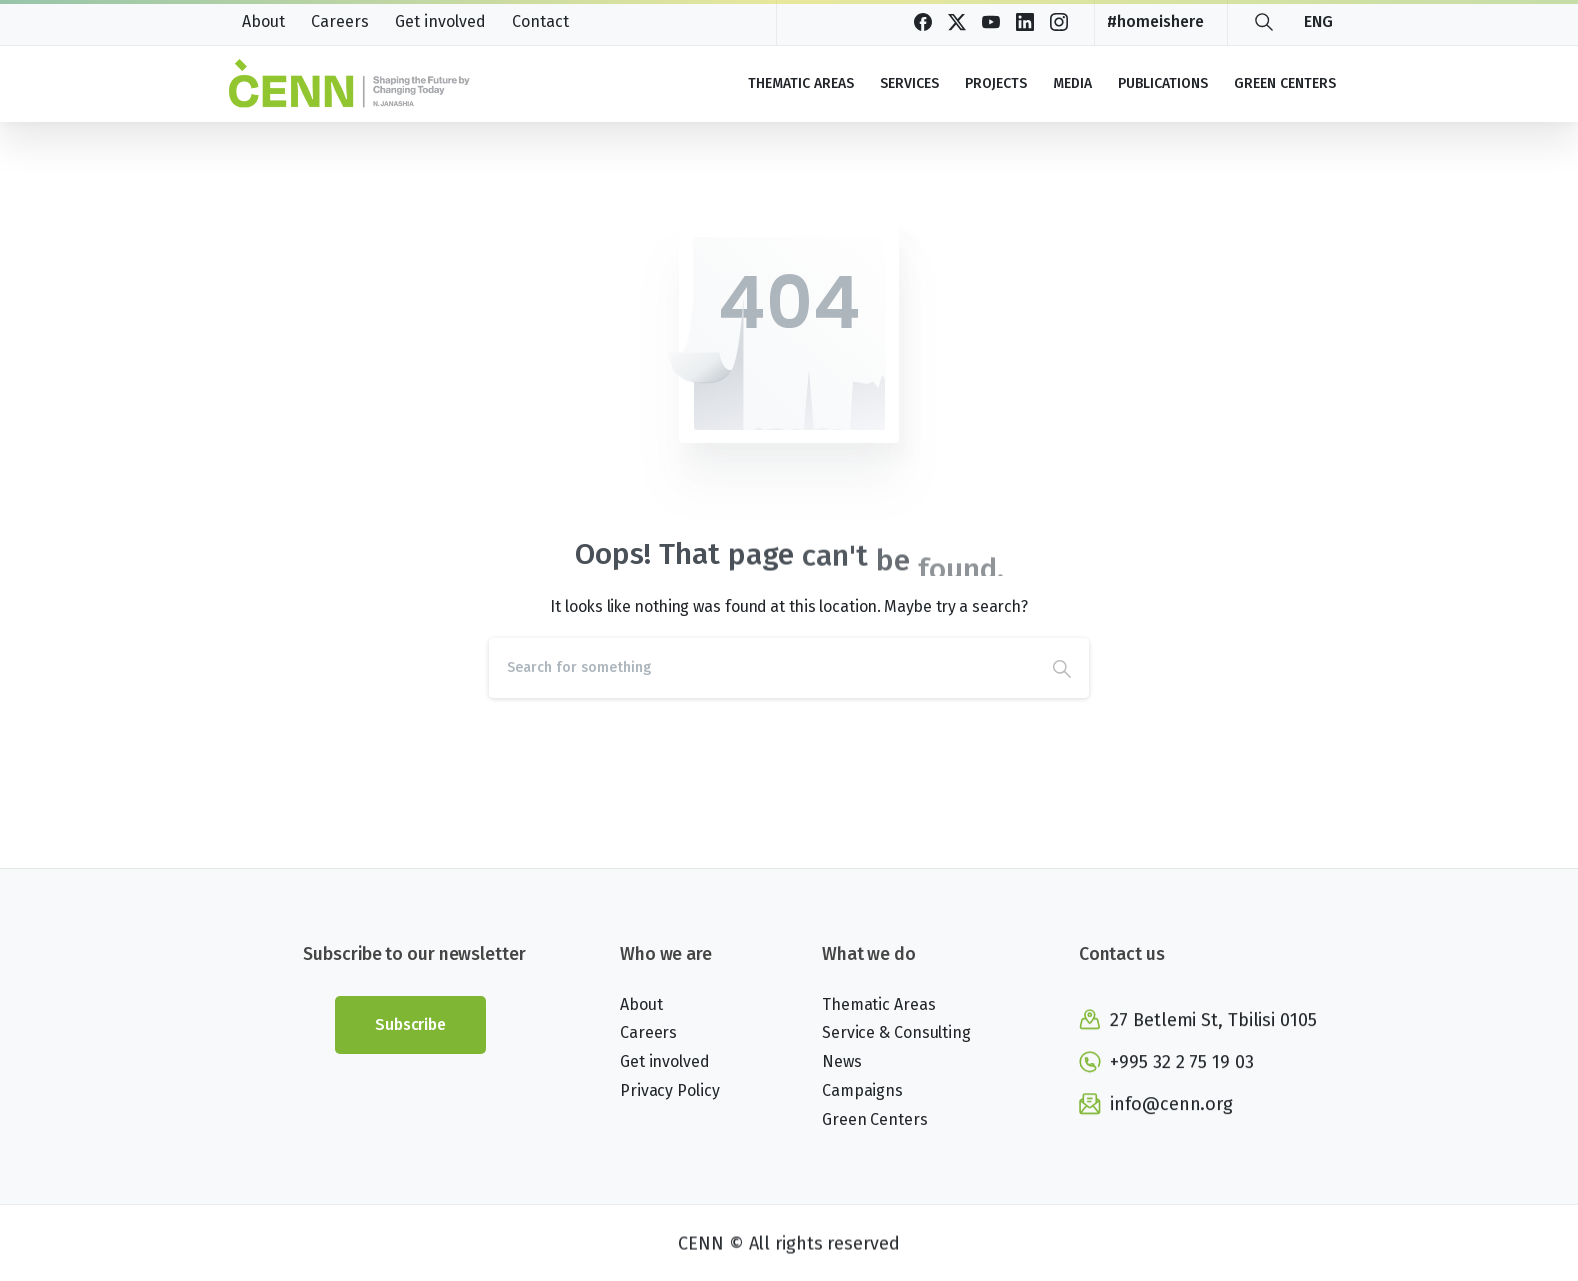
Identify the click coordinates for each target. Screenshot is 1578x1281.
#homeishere (1155, 22)
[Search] (762, 668)
